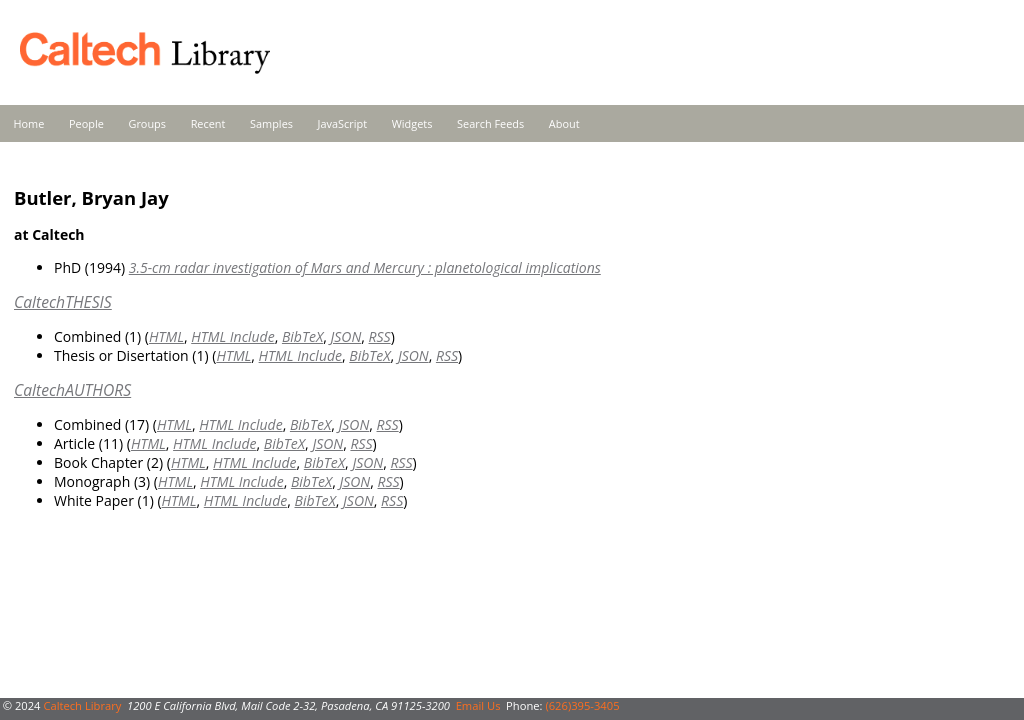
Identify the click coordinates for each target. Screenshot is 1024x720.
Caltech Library (82, 705)
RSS (380, 336)
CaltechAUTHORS (72, 390)
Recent (208, 123)
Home (29, 123)
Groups (147, 123)
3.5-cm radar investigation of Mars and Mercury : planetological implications (365, 267)
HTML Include (232, 336)
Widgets (412, 123)
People (86, 123)
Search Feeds (490, 123)
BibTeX (302, 336)
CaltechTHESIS (63, 302)
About (564, 123)
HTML (166, 336)
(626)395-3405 (582, 705)
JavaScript (342, 123)
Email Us (478, 705)
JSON (345, 336)
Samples (271, 123)
